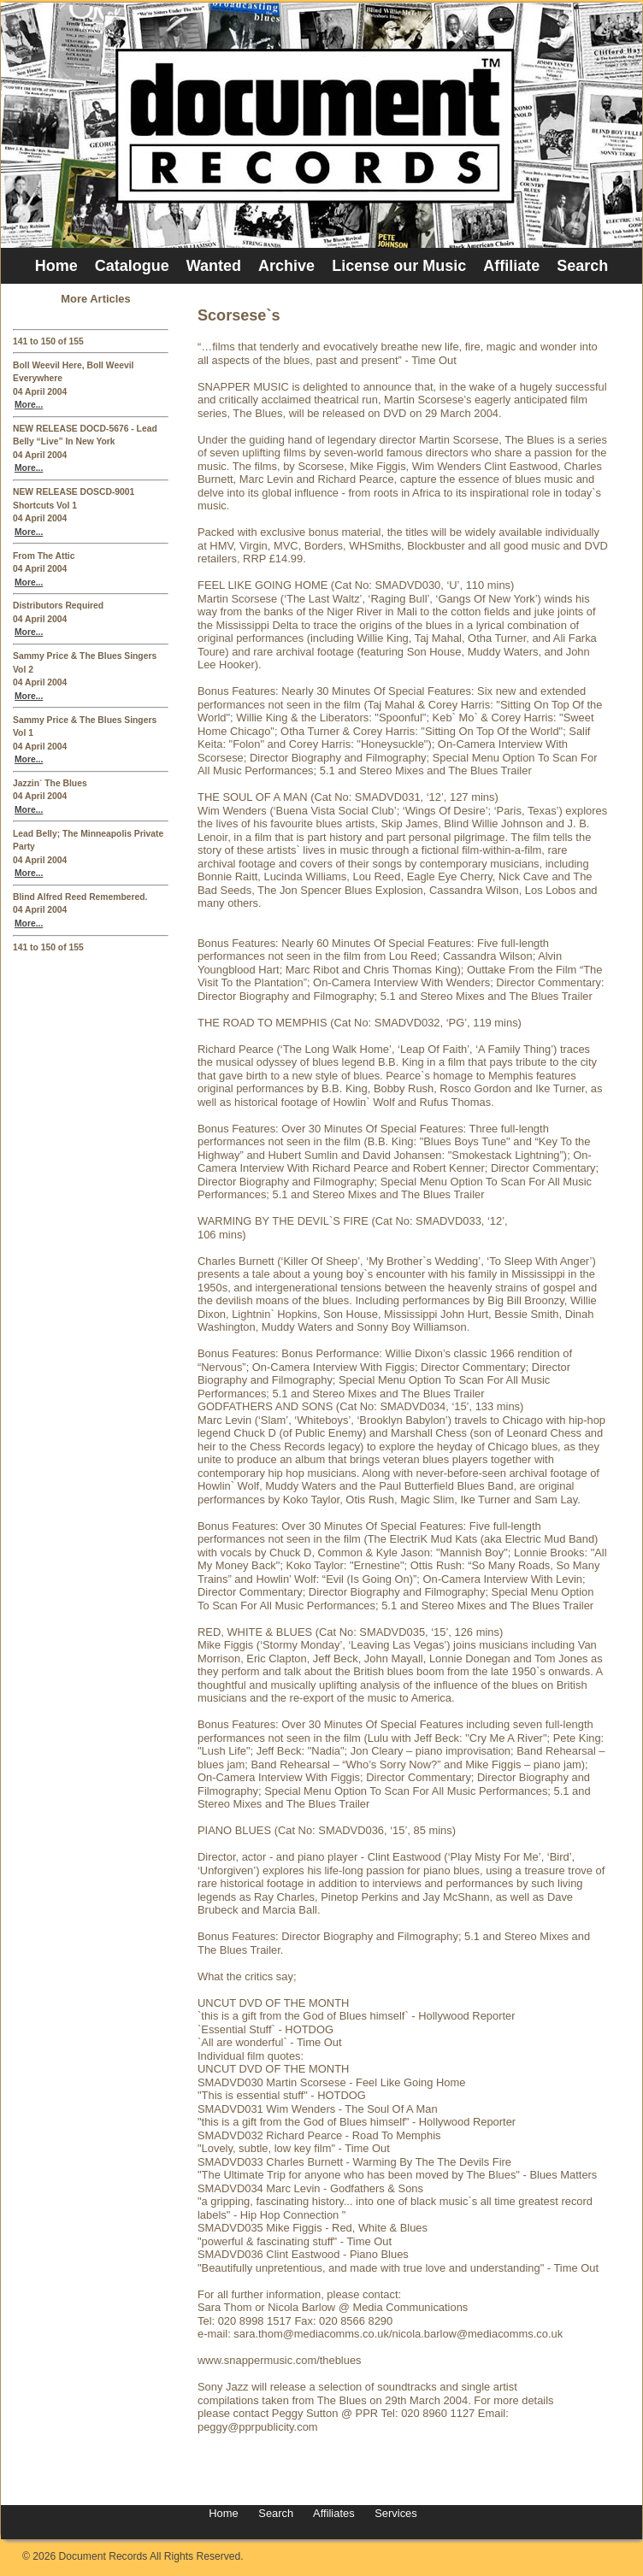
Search (582, 265)
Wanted (213, 265)
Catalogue (132, 265)
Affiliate (511, 265)
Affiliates (334, 2513)
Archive (286, 265)
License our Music (399, 265)
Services (394, 2513)
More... (29, 404)
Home (56, 265)
